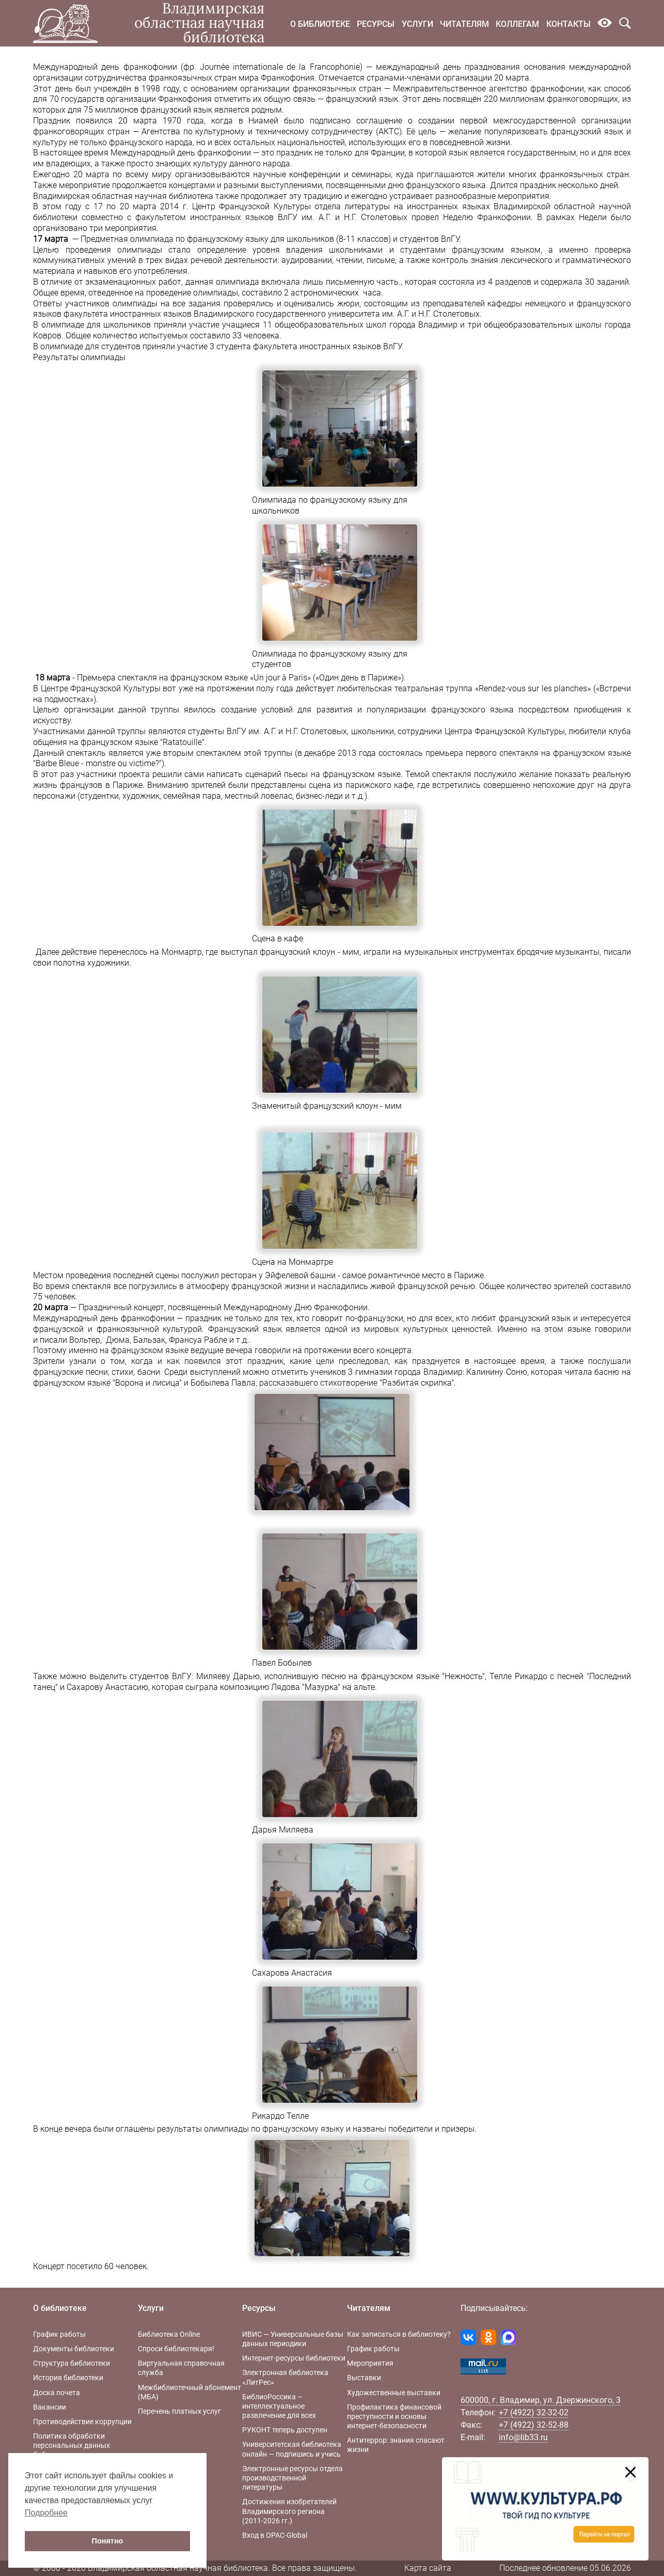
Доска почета (56, 2392)
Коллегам (517, 24)
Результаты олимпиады (79, 357)
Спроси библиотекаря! (176, 2349)
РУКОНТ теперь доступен (284, 2430)
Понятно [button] (107, 2541)
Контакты (568, 24)
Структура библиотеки (71, 2363)
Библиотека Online (169, 2334)
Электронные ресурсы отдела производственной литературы (292, 2477)
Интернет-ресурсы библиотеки (293, 2358)
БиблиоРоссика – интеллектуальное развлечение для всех (279, 2406)
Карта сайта (427, 2568)
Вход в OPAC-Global (274, 2535)
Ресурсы (375, 24)
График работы (59, 2334)
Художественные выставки (393, 2392)
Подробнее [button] (46, 2512)
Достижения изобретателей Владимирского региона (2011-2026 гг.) (289, 2510)
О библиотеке (320, 24)
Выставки (364, 2377)
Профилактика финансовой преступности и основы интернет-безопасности (394, 2416)
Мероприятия (370, 2363)
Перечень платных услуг (179, 2411)
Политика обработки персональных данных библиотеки (71, 2445)
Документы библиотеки (73, 2349)
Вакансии (49, 2407)
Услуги (417, 24)
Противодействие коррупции (82, 2421)
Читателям (464, 24)
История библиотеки (68, 2377)
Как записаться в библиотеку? (399, 2334)
